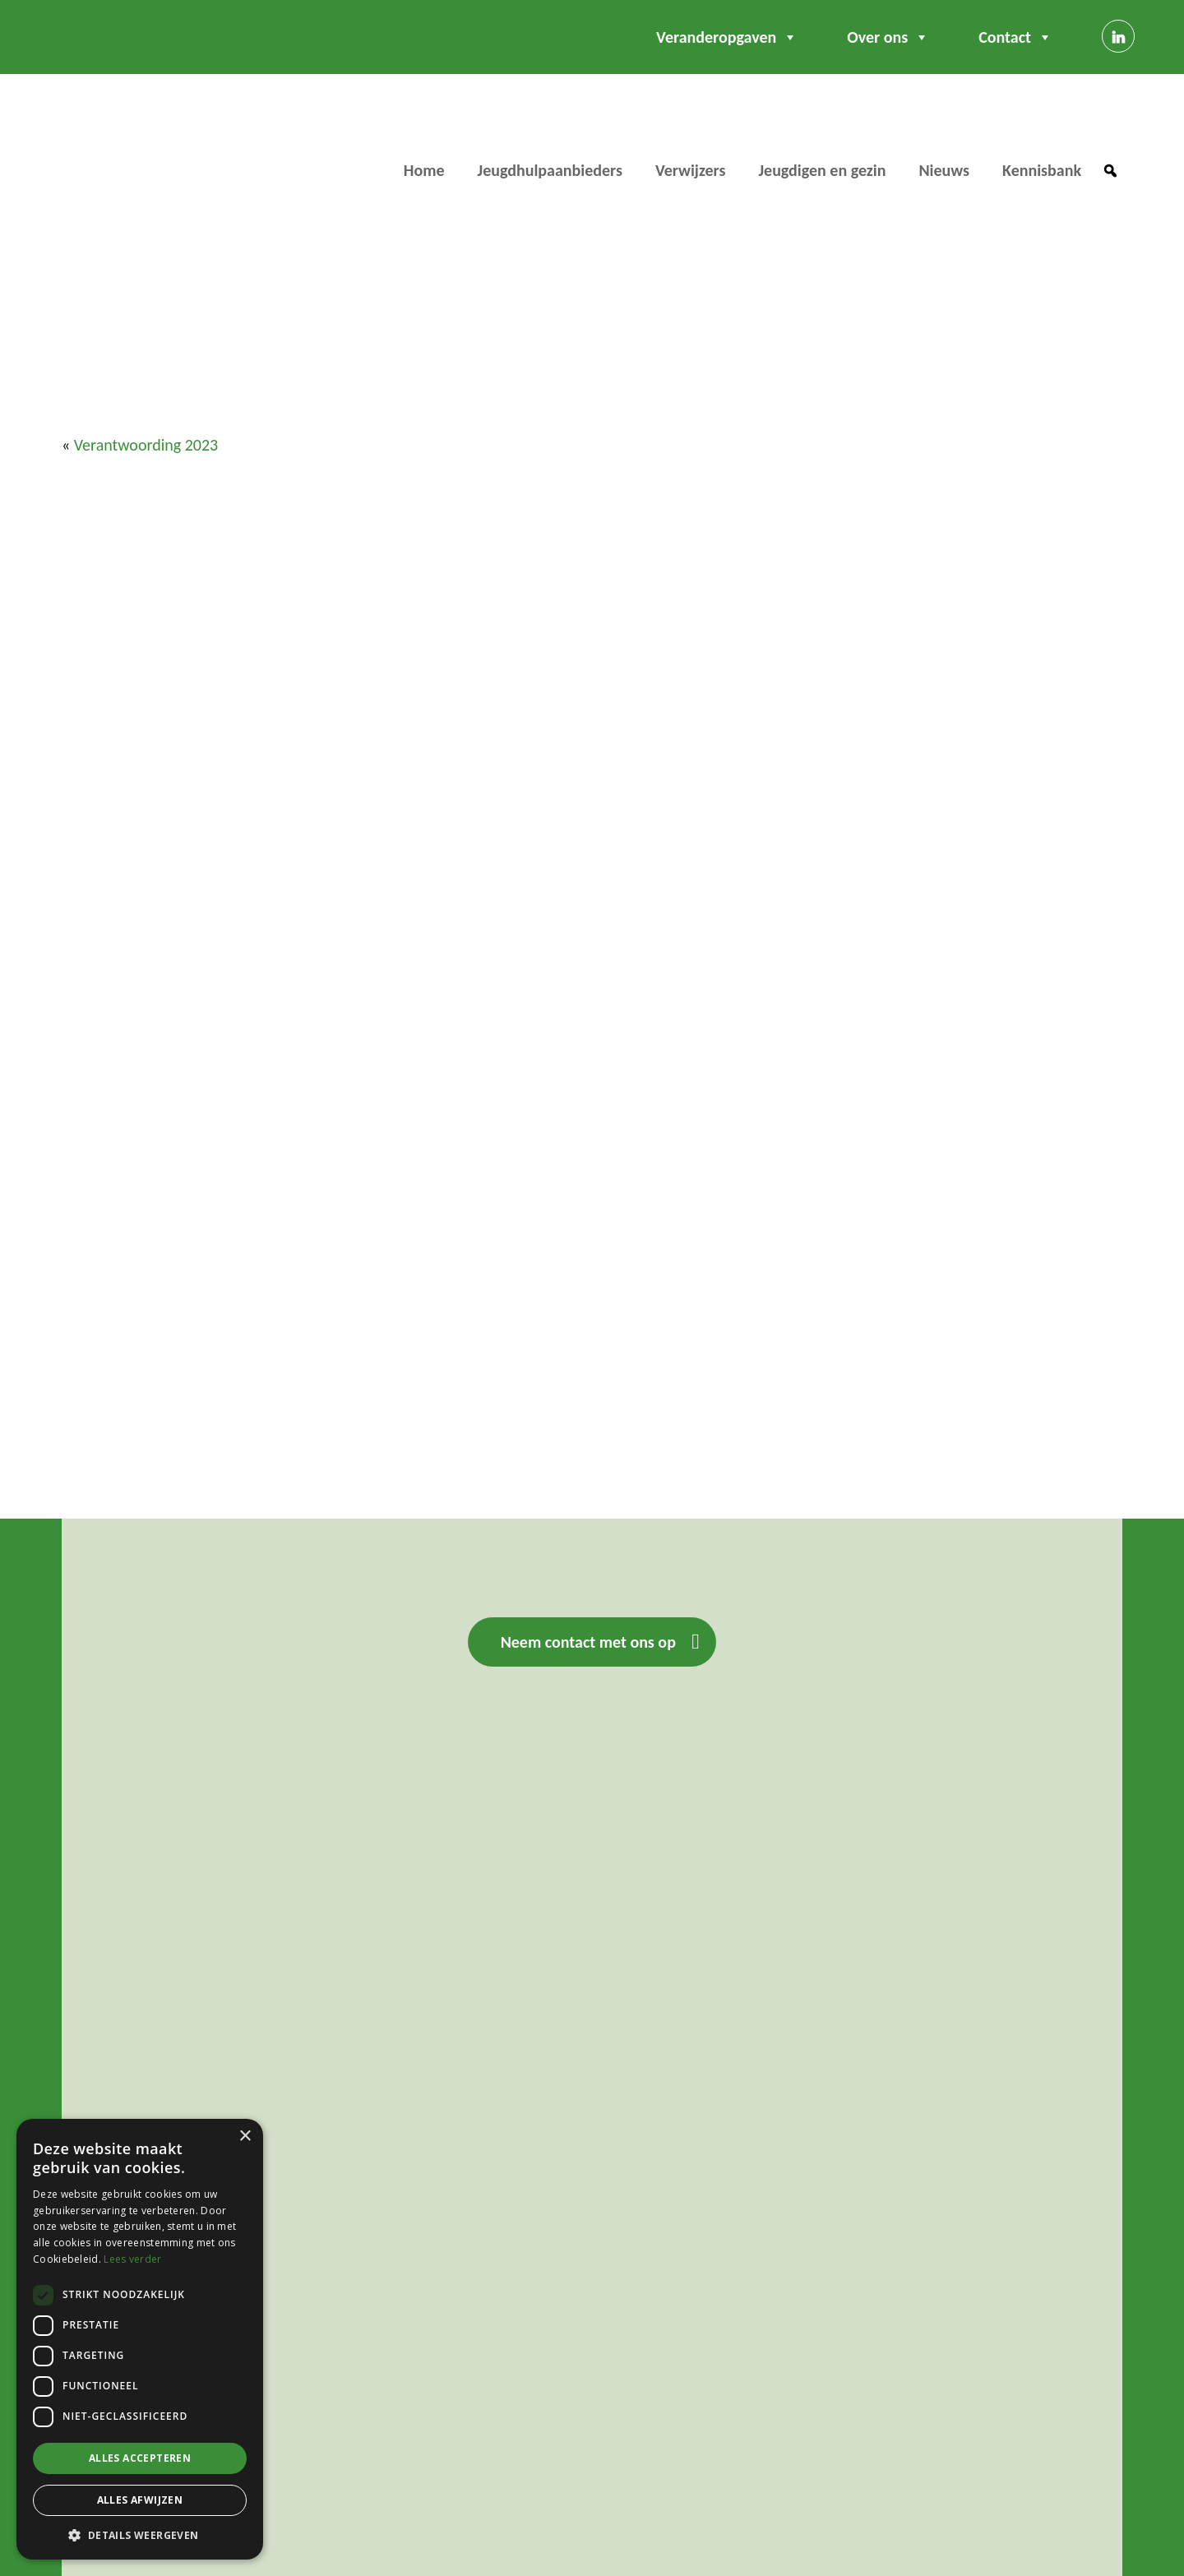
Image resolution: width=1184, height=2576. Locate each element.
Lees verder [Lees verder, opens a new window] (132, 2259)
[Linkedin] (1118, 36)
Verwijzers (690, 170)
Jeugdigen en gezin (822, 170)
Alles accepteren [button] (140, 2458)
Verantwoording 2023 (146, 445)
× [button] (244, 2136)
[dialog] (139, 2339)
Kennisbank (1041, 170)
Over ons (888, 37)
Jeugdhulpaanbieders (550, 170)
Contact (1015, 37)
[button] (1110, 171)
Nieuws (943, 170)
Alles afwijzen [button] (140, 2500)
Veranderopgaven (727, 37)
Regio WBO (118, 144)
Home (424, 170)
